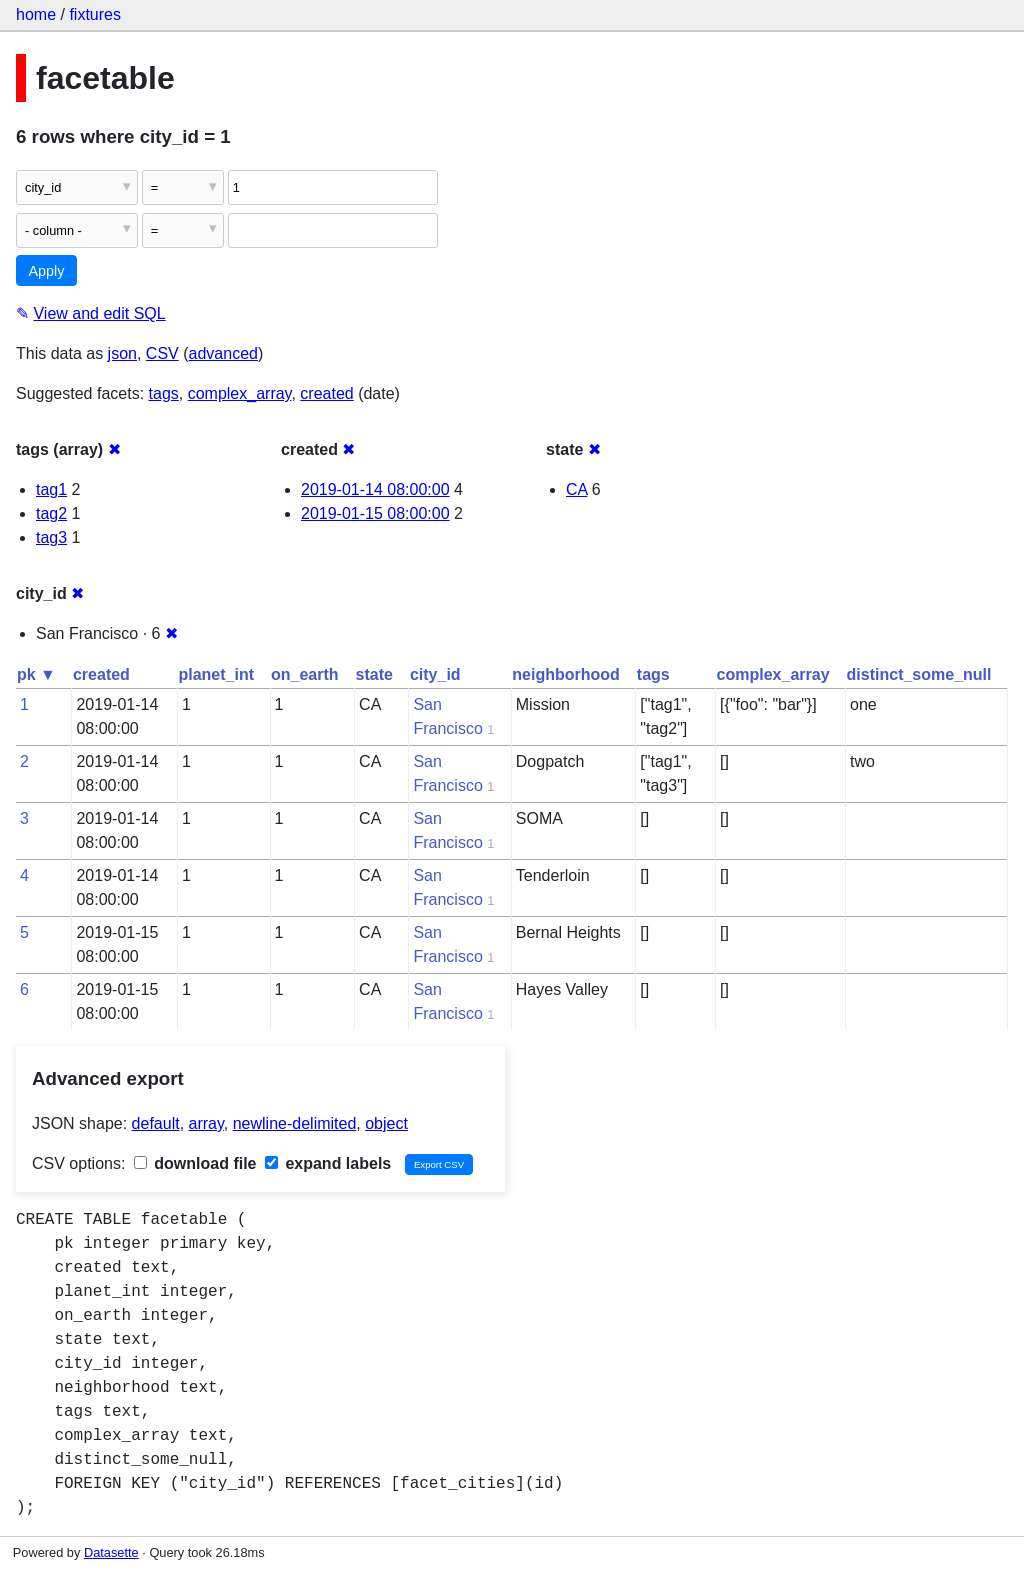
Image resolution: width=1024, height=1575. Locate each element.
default (156, 1123)
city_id (435, 674)
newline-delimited (295, 1123)
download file (195, 1163)
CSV (162, 353)
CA (576, 489)
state (374, 674)
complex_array (240, 393)
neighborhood (566, 674)
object (386, 1123)
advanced (223, 353)
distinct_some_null (919, 674)
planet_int (216, 674)
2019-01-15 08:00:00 (375, 513)
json (122, 353)
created (326, 393)
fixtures (95, 14)
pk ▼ (36, 674)
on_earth (305, 674)
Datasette (111, 1552)
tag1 (51, 489)
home (36, 14)
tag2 (51, 513)
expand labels (328, 1163)
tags (164, 393)
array (206, 1123)
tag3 (51, 537)
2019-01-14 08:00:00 (375, 489)
